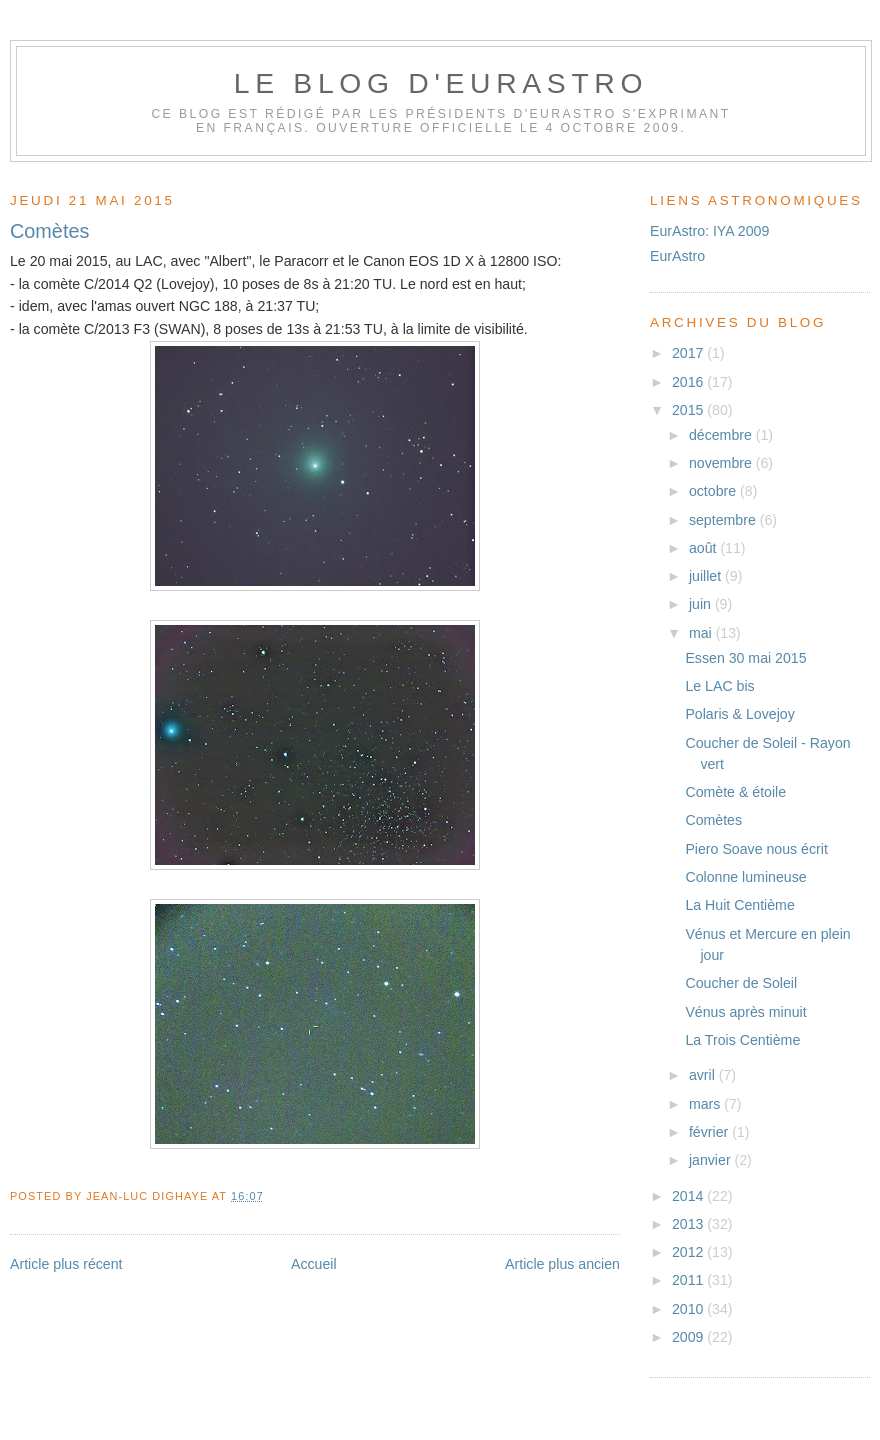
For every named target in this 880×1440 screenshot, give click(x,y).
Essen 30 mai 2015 (745, 658)
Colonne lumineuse (745, 877)
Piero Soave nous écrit (756, 849)
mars (706, 1104)
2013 (689, 1224)
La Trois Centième (742, 1040)
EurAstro (677, 256)
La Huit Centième (739, 905)
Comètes (49, 231)
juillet (707, 576)
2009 (689, 1337)
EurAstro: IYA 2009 (709, 231)
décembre (722, 435)
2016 (689, 382)
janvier (712, 1160)
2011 (689, 1280)
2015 (689, 410)
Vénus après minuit (745, 1012)
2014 (689, 1196)
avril (704, 1075)
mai (702, 633)
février (710, 1132)
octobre (714, 491)
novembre (722, 463)
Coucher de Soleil (741, 983)
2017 (689, 353)
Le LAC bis (719, 686)
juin (702, 604)
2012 (689, 1252)
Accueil (314, 1264)
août (705, 548)
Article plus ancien (562, 1264)
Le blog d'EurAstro (441, 83)
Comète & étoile (735, 792)
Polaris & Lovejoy (739, 714)
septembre (724, 520)
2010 (689, 1309)
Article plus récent (66, 1264)
